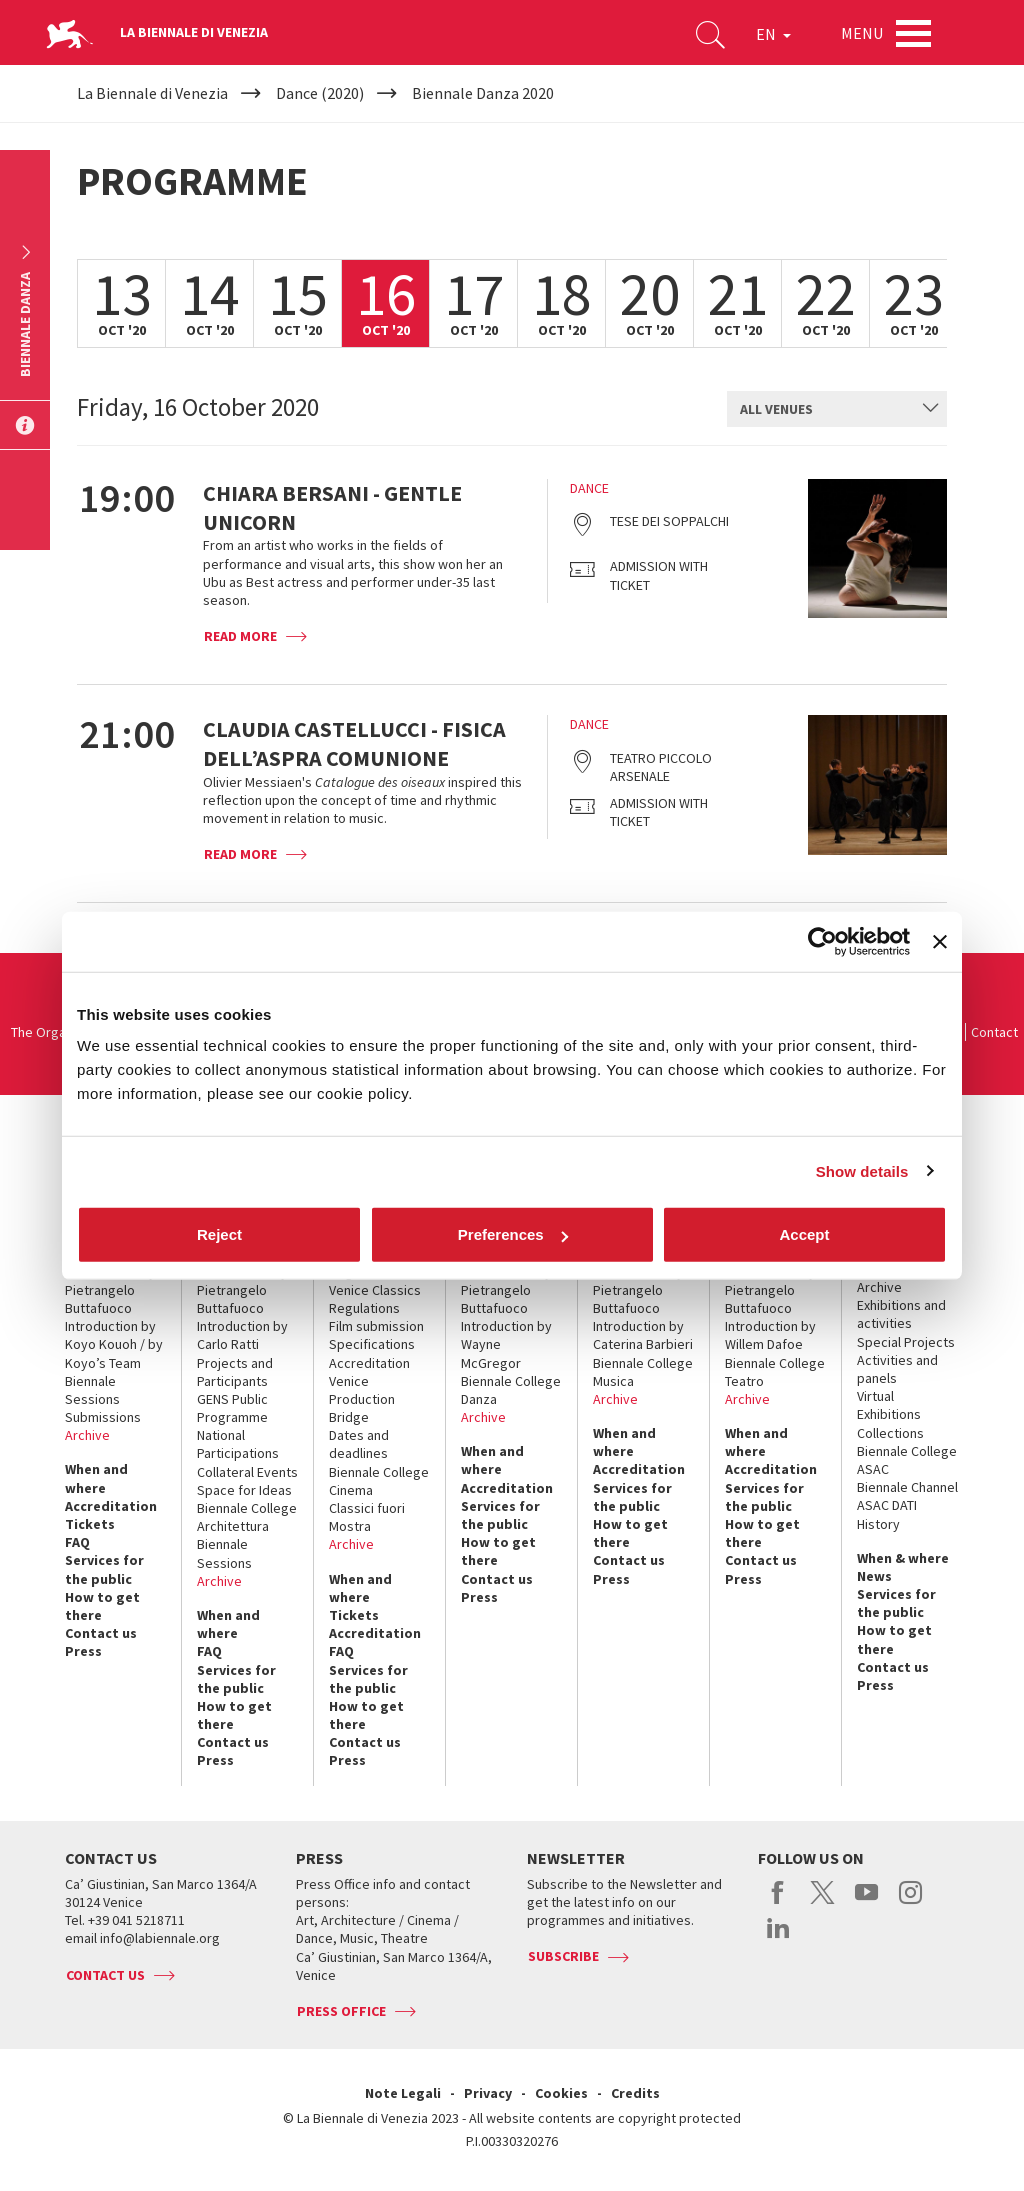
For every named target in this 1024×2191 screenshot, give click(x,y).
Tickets (90, 1524)
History (878, 1524)
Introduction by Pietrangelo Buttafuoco (110, 1290)
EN (773, 34)
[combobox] (837, 409)
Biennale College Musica (643, 1372)
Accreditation (111, 1506)
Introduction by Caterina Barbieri (643, 1335)
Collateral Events (247, 1472)
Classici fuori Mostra (367, 1517)
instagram (910, 1903)
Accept (804, 1234)
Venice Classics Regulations (375, 1299)
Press (83, 1651)
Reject (219, 1234)
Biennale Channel (907, 1487)
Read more (240, 636)
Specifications (372, 1344)
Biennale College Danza (511, 1390)
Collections (890, 1433)
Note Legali (403, 2093)
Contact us (101, 1633)
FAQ (77, 1542)
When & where (903, 1558)
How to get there (102, 1606)
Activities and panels (897, 1369)
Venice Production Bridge (362, 1399)
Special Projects (906, 1342)
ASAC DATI (887, 1505)
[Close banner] (940, 941)
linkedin (778, 1938)
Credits (635, 2093)
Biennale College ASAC (907, 1460)
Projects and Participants (235, 1372)
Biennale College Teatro (775, 1372)
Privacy (488, 2093)
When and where (96, 1478)
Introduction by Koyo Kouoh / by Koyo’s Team (114, 1344)
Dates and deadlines (359, 1444)
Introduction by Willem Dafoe (770, 1335)
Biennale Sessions (92, 1390)
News (874, 1576)
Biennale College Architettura (247, 1517)
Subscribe (563, 1956)
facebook (778, 1903)
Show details (862, 1170)
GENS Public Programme (232, 1408)
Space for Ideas (244, 1490)
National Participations (238, 1444)
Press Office (341, 2011)
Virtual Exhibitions (889, 1405)
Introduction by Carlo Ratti (242, 1335)
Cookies (561, 2093)
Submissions (103, 1417)
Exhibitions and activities (901, 1314)
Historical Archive (885, 1278)
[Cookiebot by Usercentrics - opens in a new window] (822, 941)
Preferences (513, 1234)
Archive (87, 1435)
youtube (866, 1903)
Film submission (376, 1326)
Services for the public (104, 1569)
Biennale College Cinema (379, 1481)
